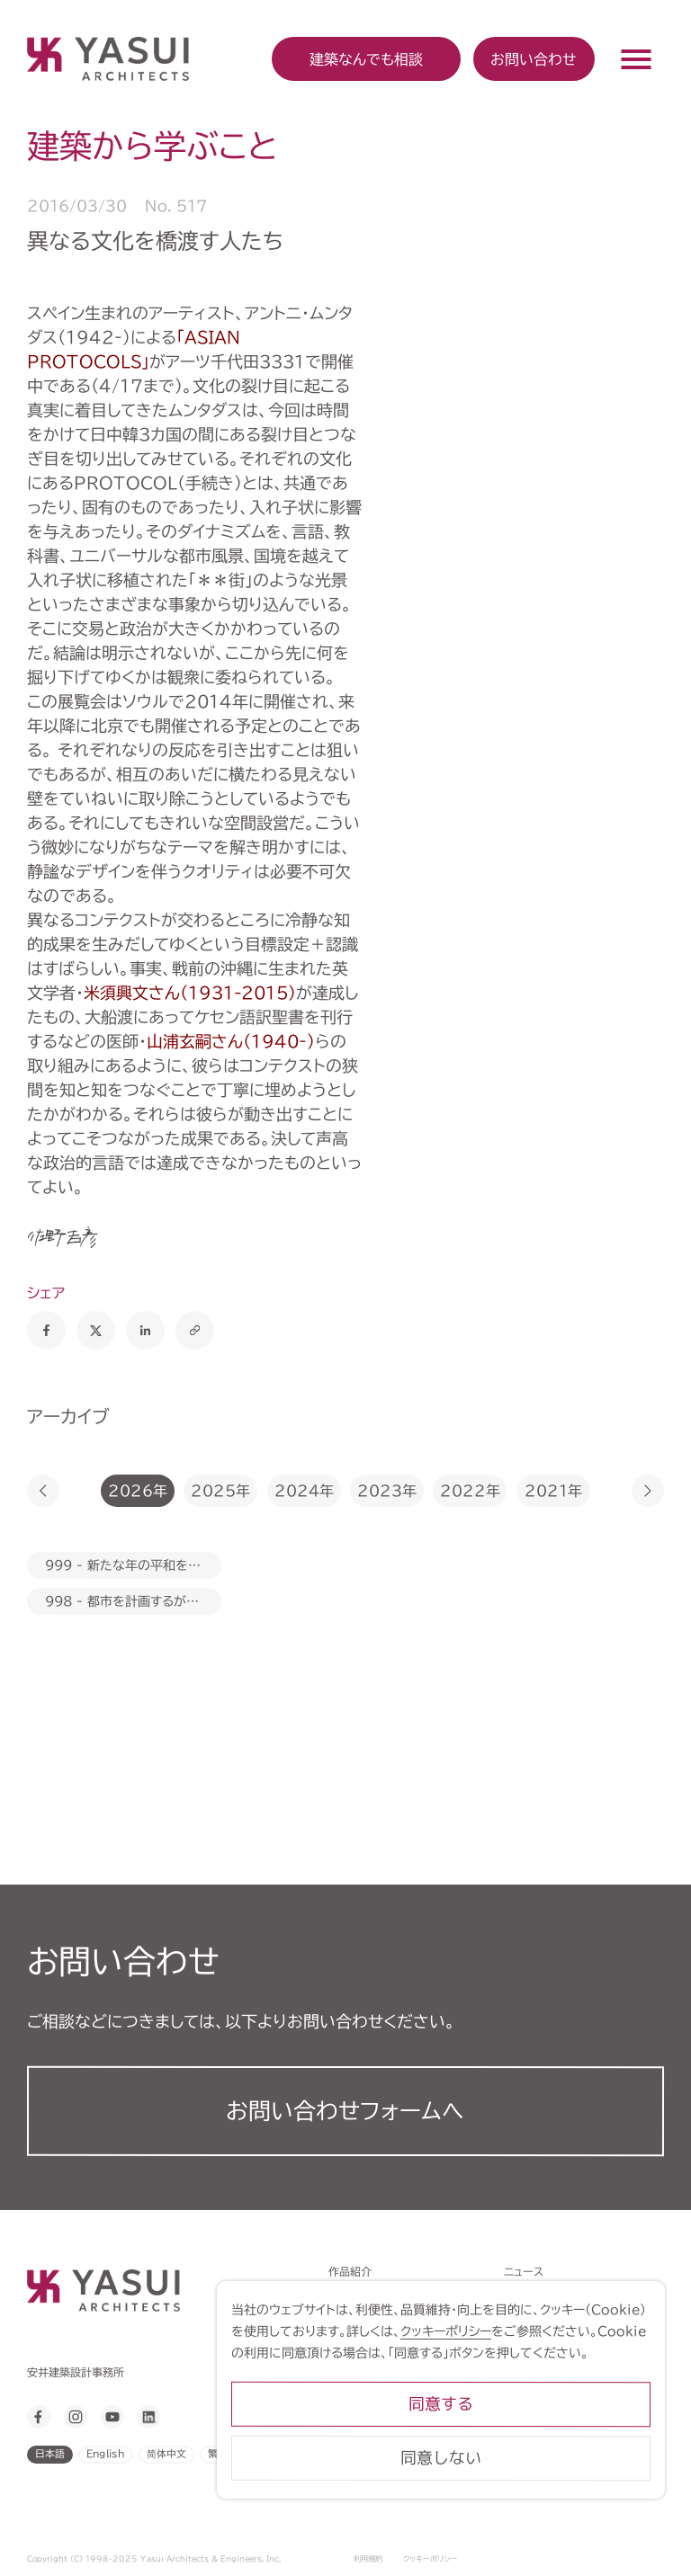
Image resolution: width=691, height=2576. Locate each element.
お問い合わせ (533, 58)
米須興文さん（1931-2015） (190, 993)
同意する (528, 2445)
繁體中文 (227, 2453)
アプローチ (354, 2340)
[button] (43, 1491)
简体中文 (166, 2453)
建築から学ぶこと (370, 2387)
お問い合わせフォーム (345, 2110)
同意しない (528, 2499)
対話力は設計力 (366, 2294)
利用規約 (368, 2559)
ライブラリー (357, 2456)
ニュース (523, 2271)
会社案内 (350, 2410)
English (106, 2453)
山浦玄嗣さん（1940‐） (231, 1041)
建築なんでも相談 (370, 2363)
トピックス (351, 2318)
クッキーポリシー (430, 2559)
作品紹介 (350, 2271)
